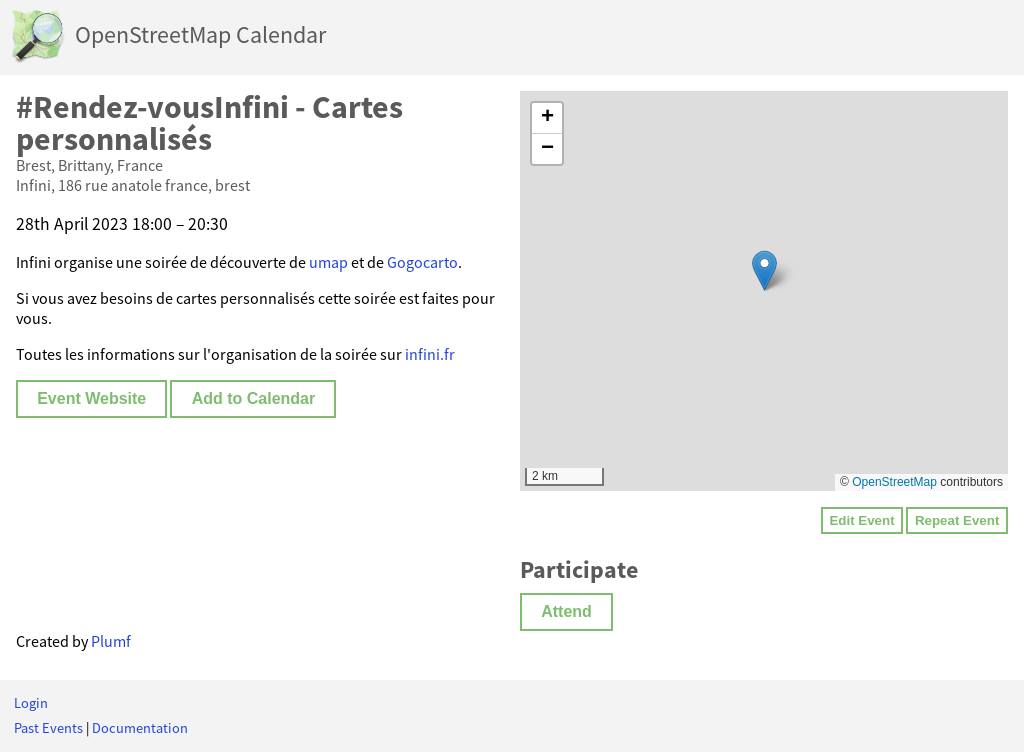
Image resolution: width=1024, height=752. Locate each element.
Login (31, 703)
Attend (566, 611)
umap (328, 262)
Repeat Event (957, 520)
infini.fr (430, 354)
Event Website (91, 398)
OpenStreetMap (894, 482)
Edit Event (861, 520)
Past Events (48, 728)
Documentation (140, 728)
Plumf (111, 641)
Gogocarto (422, 262)
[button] (764, 270)
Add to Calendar (254, 398)
